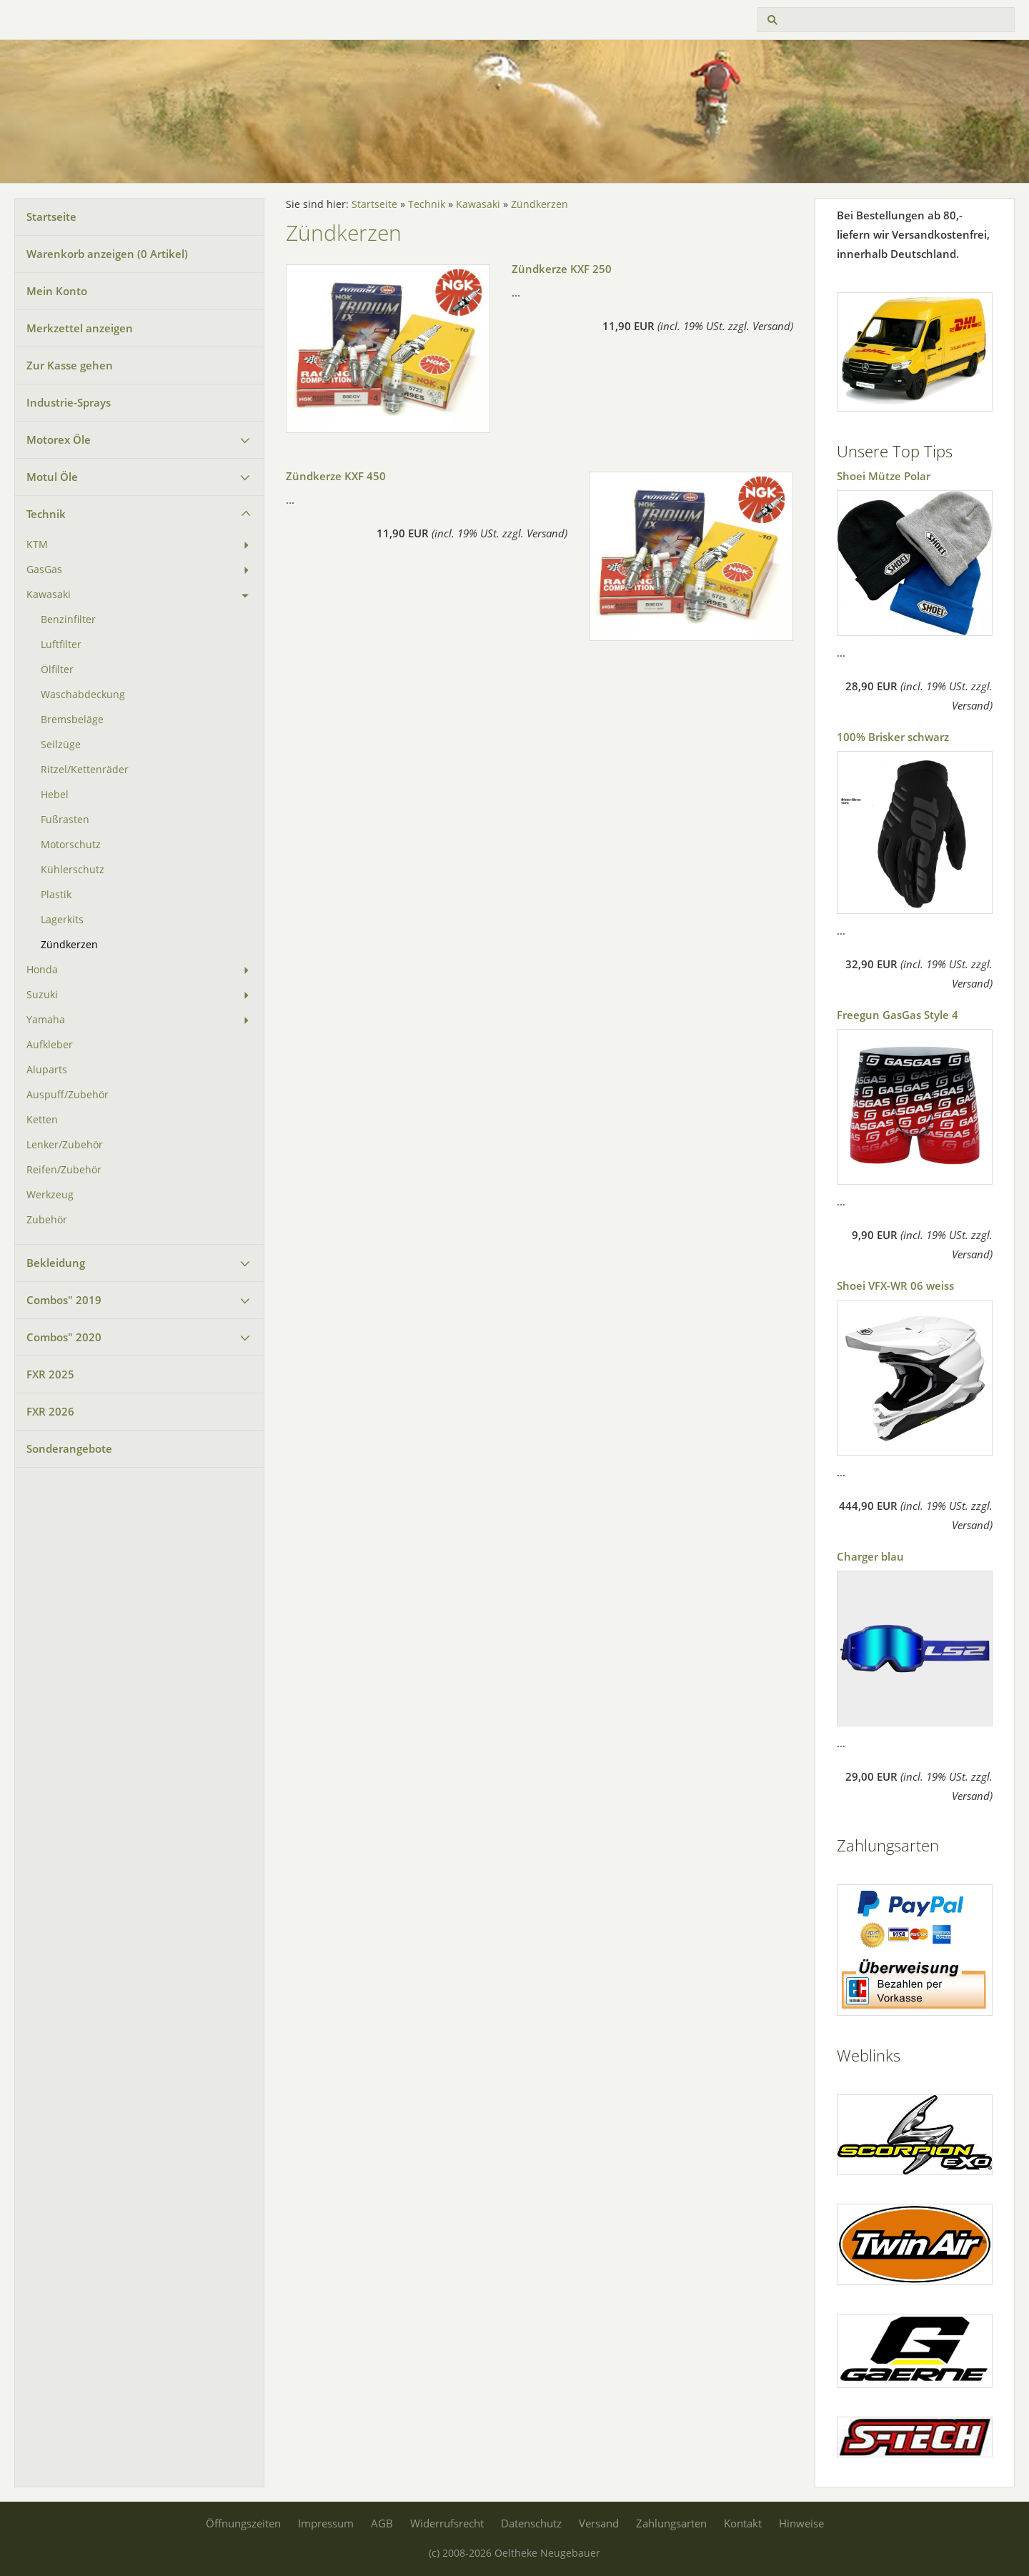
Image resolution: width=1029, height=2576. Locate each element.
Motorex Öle (58, 439)
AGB (382, 2523)
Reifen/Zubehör (63, 1169)
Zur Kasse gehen (69, 365)
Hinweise (801, 2523)
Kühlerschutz (72, 869)
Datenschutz (531, 2523)
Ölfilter (57, 669)
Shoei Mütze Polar (883, 476)
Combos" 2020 (63, 1337)
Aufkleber (49, 1044)
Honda (42, 969)
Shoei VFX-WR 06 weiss (895, 1285)
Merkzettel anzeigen (79, 328)
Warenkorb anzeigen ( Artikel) (107, 254)
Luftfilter (61, 644)
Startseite (51, 216)
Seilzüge (61, 744)
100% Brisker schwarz (893, 737)
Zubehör (46, 1219)
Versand (599, 2523)
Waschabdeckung (83, 694)
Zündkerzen (69, 944)
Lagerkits (62, 919)
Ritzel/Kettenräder (85, 769)
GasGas (44, 569)
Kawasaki (48, 594)
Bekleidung (55, 1262)
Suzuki (42, 994)
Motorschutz (71, 844)
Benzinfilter (68, 619)
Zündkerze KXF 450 (336, 476)
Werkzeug (50, 1194)
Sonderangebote (69, 1448)
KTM (37, 544)
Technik (46, 514)
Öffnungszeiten (243, 2523)
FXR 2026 (50, 1411)
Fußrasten (65, 819)
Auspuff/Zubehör (67, 1094)
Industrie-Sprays (68, 402)
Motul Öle (52, 476)
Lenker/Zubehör (64, 1144)
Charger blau (870, 1556)
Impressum (326, 2523)
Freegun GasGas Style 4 (897, 1015)
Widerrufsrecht (447, 2523)
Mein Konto (56, 291)
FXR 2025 (50, 1374)
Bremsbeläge (72, 719)
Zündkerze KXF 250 (562, 269)
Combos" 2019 (63, 1300)
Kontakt (743, 2523)
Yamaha (45, 1019)
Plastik (56, 894)
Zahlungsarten (671, 2523)
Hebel (55, 794)
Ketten (42, 1119)
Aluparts (46, 1069)
